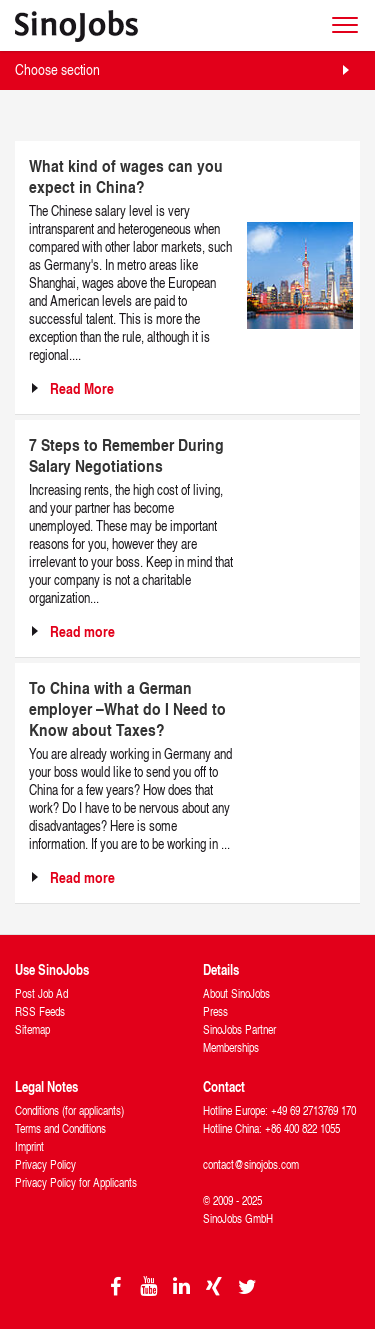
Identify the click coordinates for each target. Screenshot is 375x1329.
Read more (82, 631)
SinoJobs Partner (239, 1029)
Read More (82, 388)
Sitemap (32, 1029)
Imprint (29, 1146)
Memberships (231, 1047)
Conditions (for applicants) (69, 1110)
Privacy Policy (45, 1164)
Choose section (57, 69)
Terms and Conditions (60, 1128)
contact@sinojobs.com (251, 1164)
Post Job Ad (41, 993)
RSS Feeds (40, 1011)
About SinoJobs (236, 993)
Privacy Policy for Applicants (76, 1182)
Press (215, 1011)
